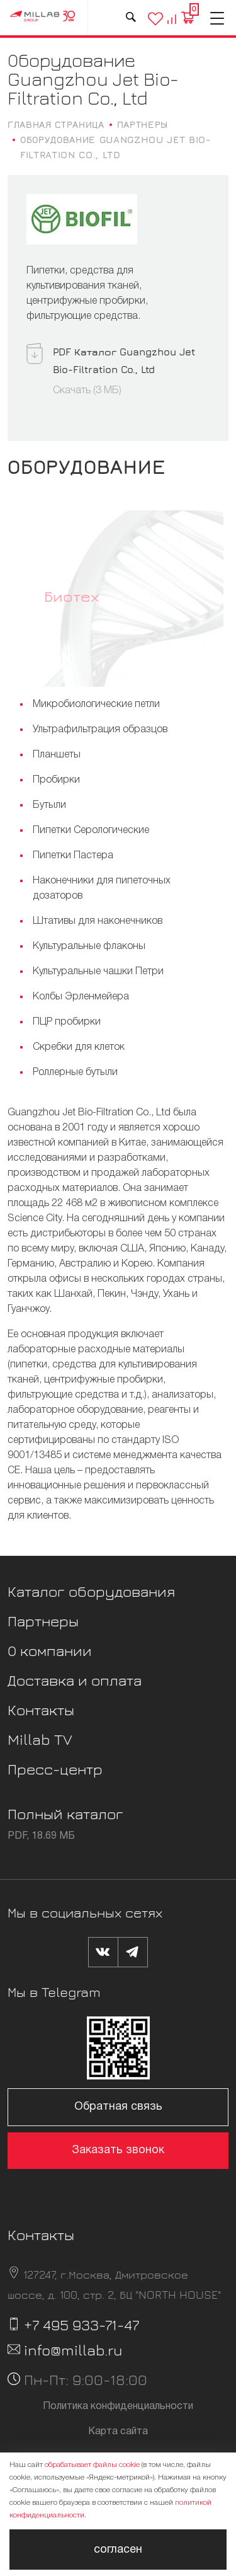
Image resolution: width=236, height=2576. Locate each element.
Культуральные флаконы (89, 946)
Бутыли (49, 805)
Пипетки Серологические (91, 830)
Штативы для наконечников (97, 921)
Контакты (41, 1709)
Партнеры (43, 1621)
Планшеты (57, 754)
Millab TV (40, 1739)
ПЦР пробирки (67, 1022)
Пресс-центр (55, 1769)
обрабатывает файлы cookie (92, 2464)
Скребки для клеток (79, 1047)
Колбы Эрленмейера (81, 996)
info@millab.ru (73, 2350)
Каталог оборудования (91, 1591)
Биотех (71, 596)
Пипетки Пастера (73, 855)
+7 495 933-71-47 (81, 2324)
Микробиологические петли (96, 704)
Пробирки (56, 780)
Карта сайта (118, 2431)
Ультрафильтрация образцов (100, 729)
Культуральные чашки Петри (98, 971)
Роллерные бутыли (75, 1072)
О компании (50, 1650)
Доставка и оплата (75, 1680)
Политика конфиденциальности (118, 2406)
